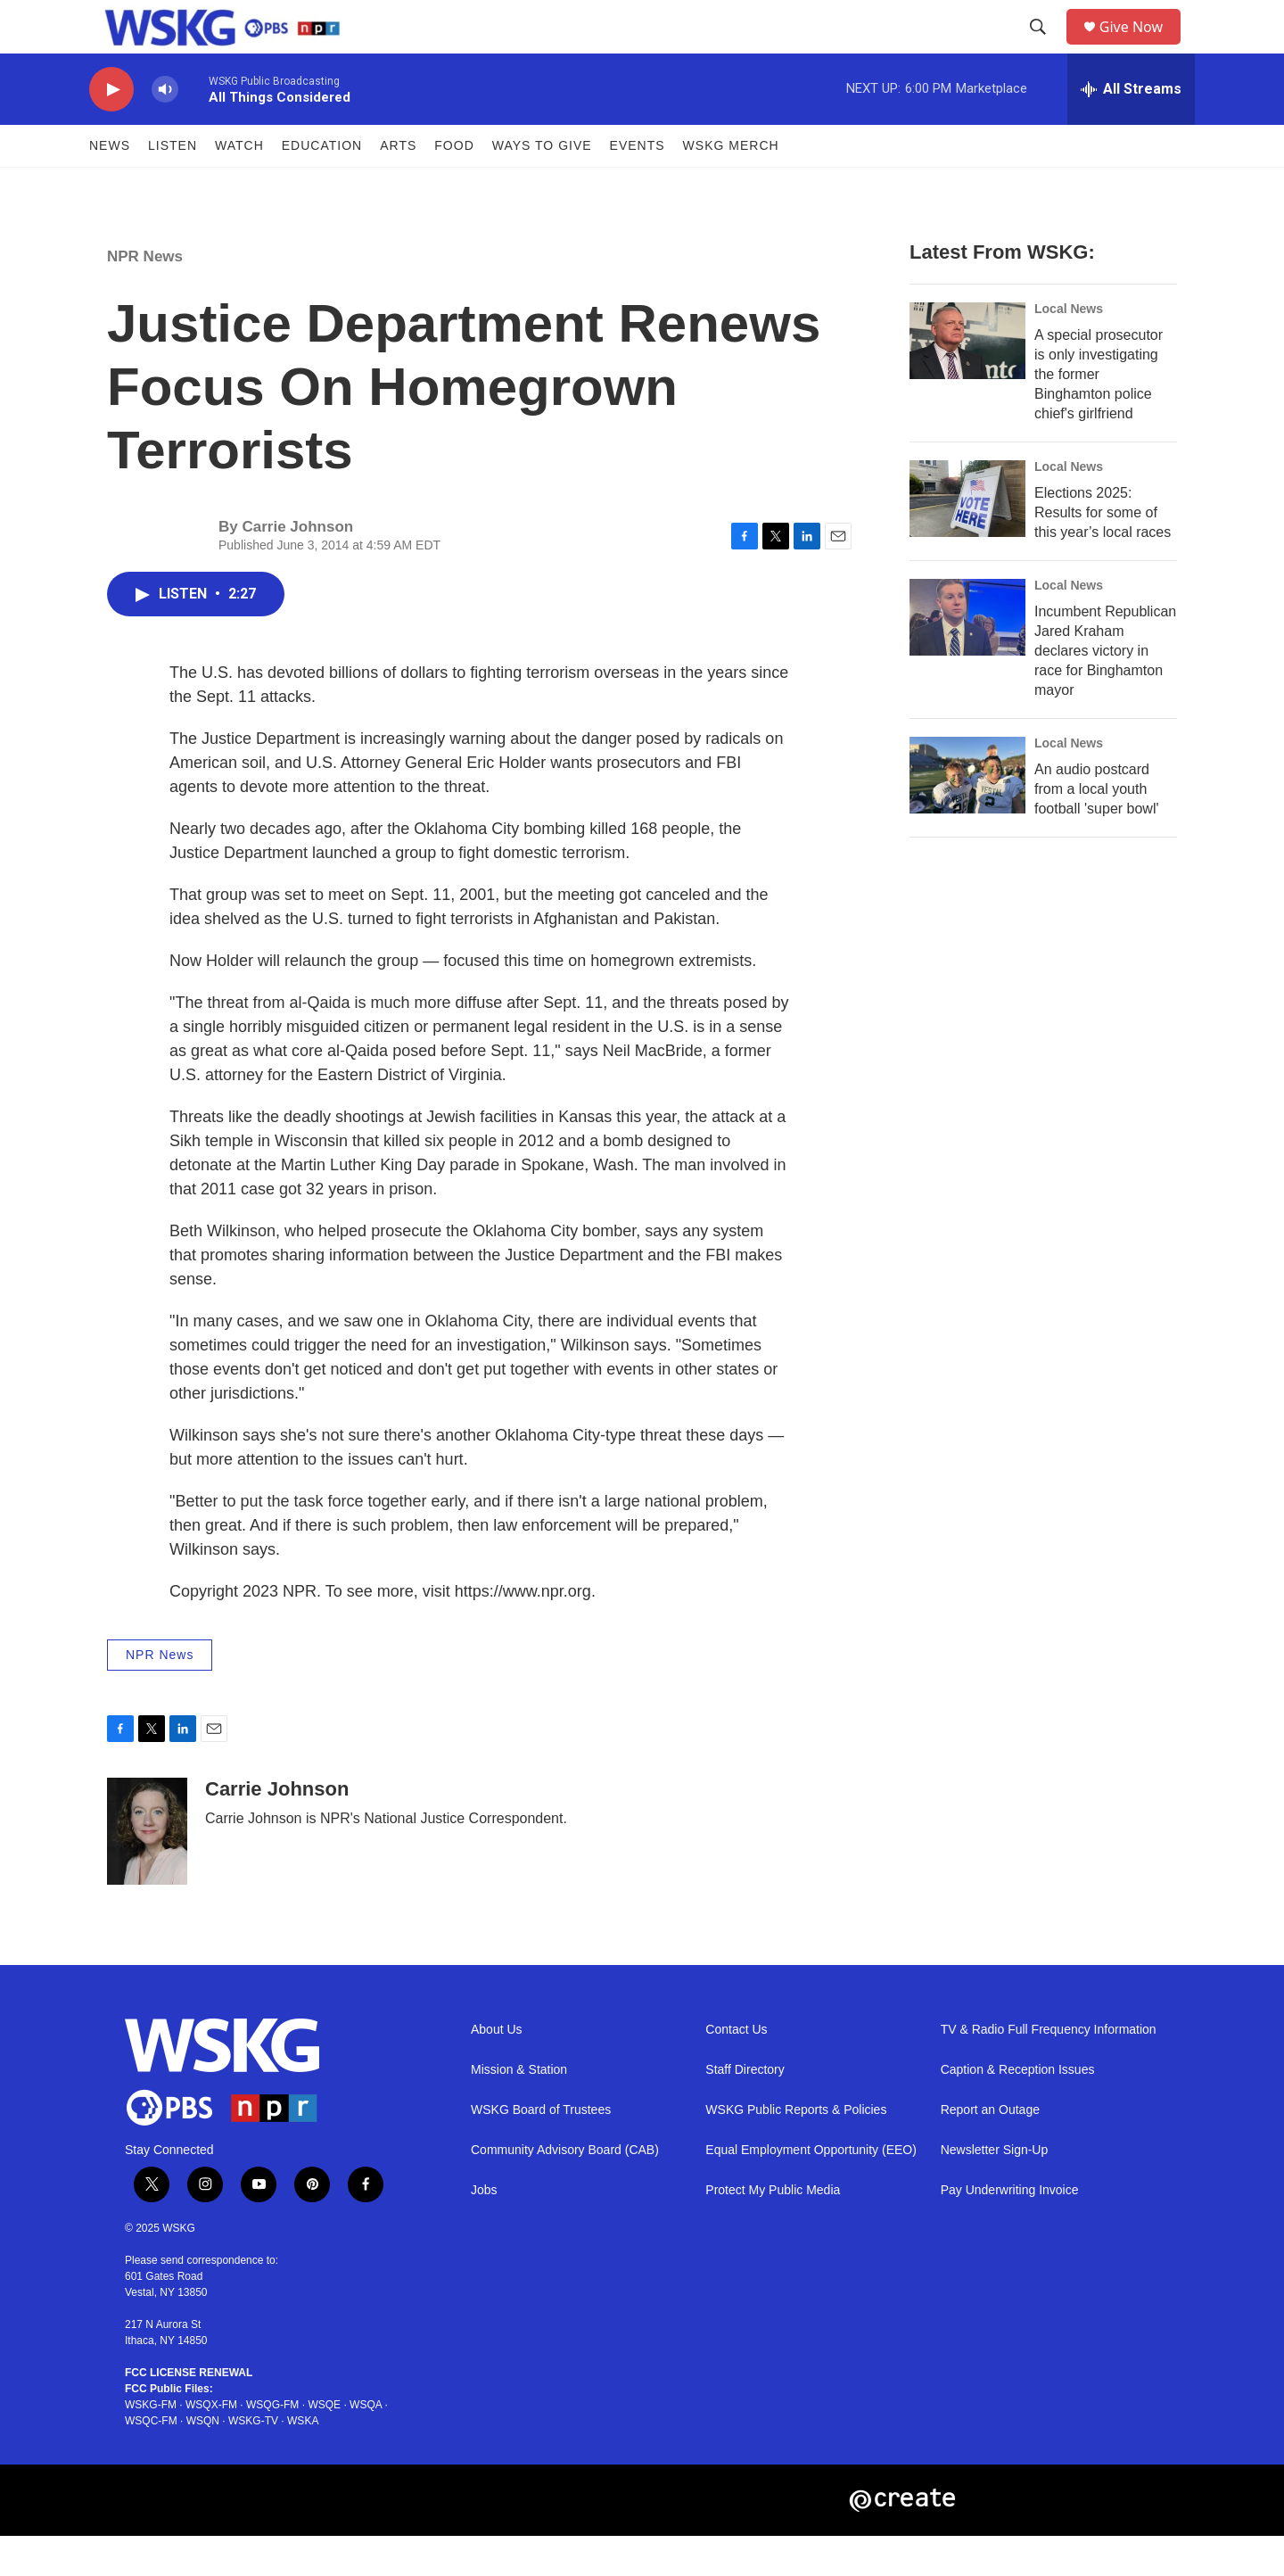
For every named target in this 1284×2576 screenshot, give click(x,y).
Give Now (1141, 46)
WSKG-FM (151, 2445)
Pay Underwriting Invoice (1010, 2230)
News (109, 185)
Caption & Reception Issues (1018, 2110)
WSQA (366, 2445)
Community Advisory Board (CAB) (565, 2190)
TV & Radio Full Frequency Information (1048, 2069)
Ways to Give (542, 185)
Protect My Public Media (772, 2230)
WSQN (202, 2461)
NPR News (145, 296)
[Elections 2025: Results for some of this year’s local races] (967, 538)
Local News (1068, 349)
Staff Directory (744, 2110)
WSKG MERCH (731, 185)
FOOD (453, 185)
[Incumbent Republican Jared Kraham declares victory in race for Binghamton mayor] (967, 657)
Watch (239, 185)
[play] (111, 130)
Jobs (484, 2230)
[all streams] (1131, 129)
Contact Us (736, 2069)
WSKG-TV (253, 2461)
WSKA (302, 2461)
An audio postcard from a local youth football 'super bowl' (1096, 829)
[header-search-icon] (1044, 47)
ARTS (398, 185)
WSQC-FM (151, 2461)
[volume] (165, 130)
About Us (497, 2069)
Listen (172, 185)
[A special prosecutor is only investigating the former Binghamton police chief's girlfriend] (967, 381)
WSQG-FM (272, 2445)
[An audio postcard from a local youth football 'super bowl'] (967, 815)
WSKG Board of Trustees (541, 2150)
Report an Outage (990, 2150)
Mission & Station (519, 2110)
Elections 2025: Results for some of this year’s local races (1102, 552)
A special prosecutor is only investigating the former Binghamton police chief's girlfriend (1098, 414)
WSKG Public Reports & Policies (795, 2150)
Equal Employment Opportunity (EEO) (811, 2190)
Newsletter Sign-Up (995, 2190)
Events (637, 185)
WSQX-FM (211, 2445)
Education (322, 185)
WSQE (324, 2445)
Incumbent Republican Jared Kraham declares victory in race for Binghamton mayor (1105, 691)
